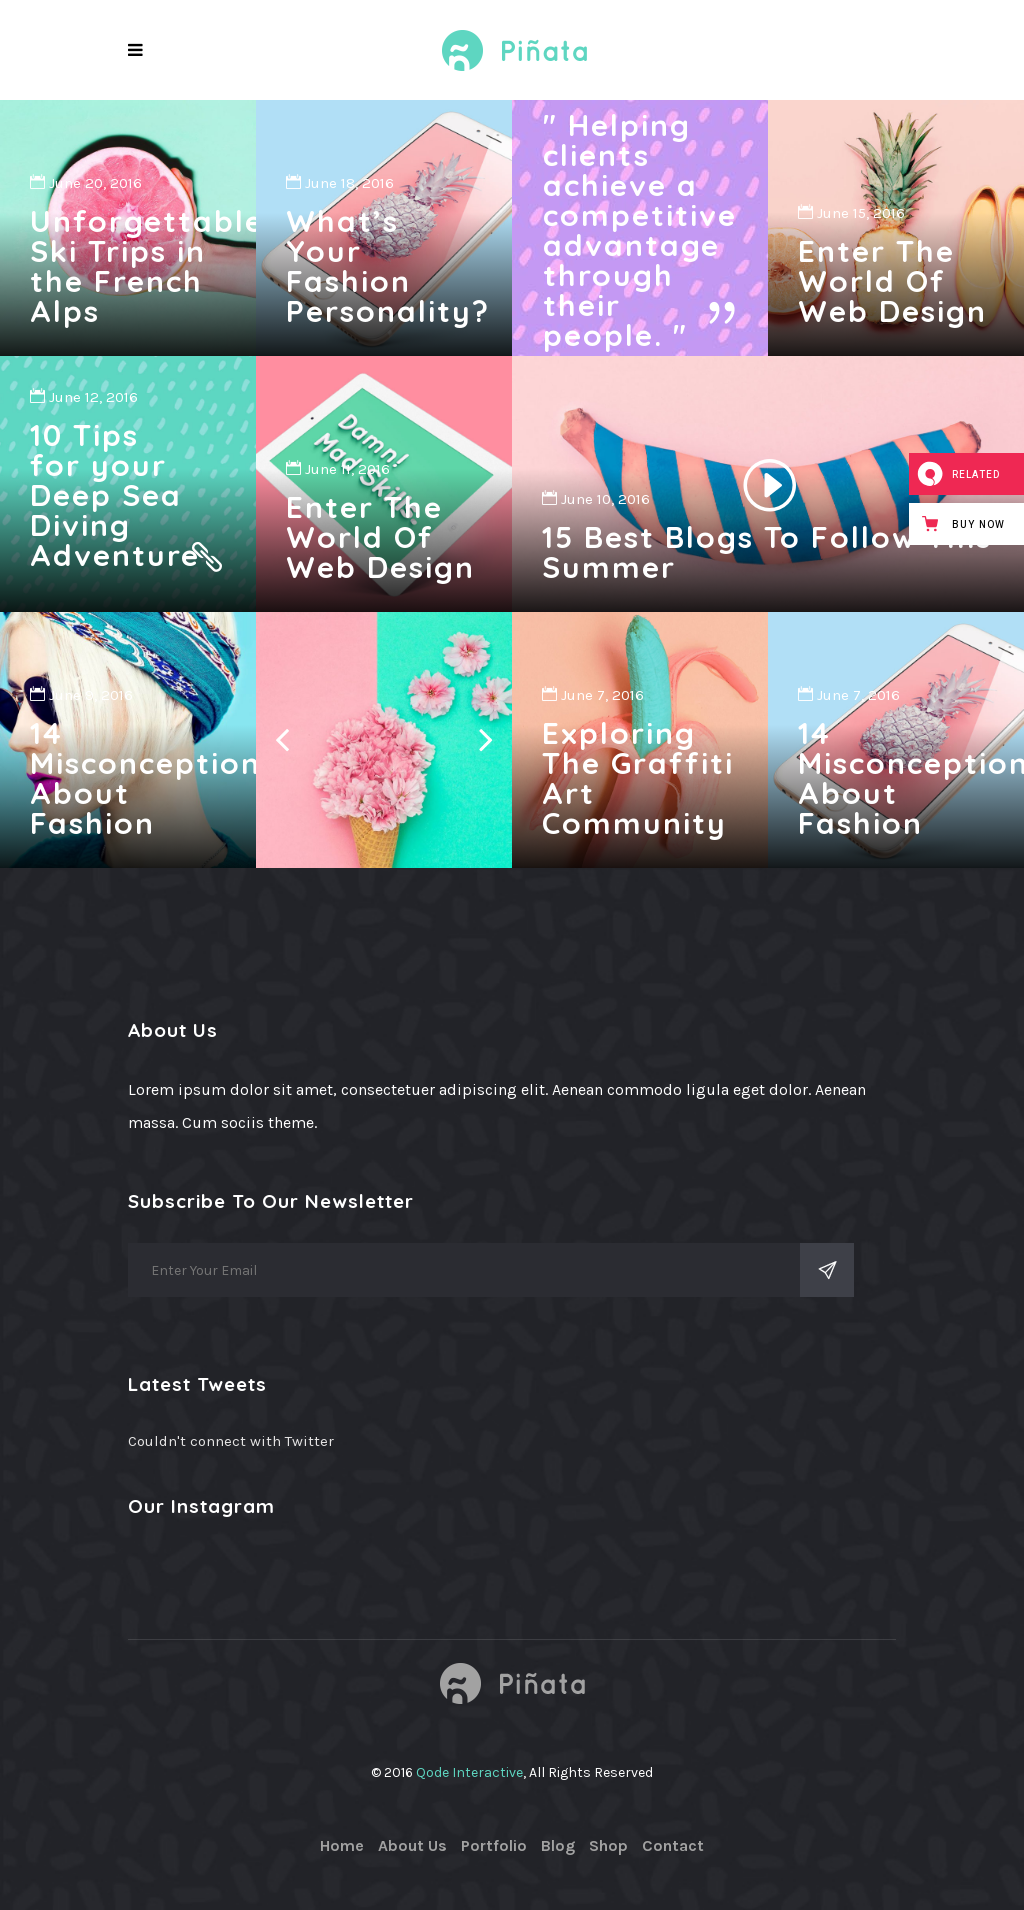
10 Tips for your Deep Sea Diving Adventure (115, 495)
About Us (412, 1845)
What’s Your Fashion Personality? (388, 266)
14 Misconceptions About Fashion (153, 778)
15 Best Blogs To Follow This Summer (767, 552)
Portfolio (494, 1845)
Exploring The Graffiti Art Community (638, 778)
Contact (673, 1845)
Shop (608, 1845)
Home (342, 1845)
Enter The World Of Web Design (892, 281)
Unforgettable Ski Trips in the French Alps (147, 266)
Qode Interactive (469, 1772)
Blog (558, 1845)
